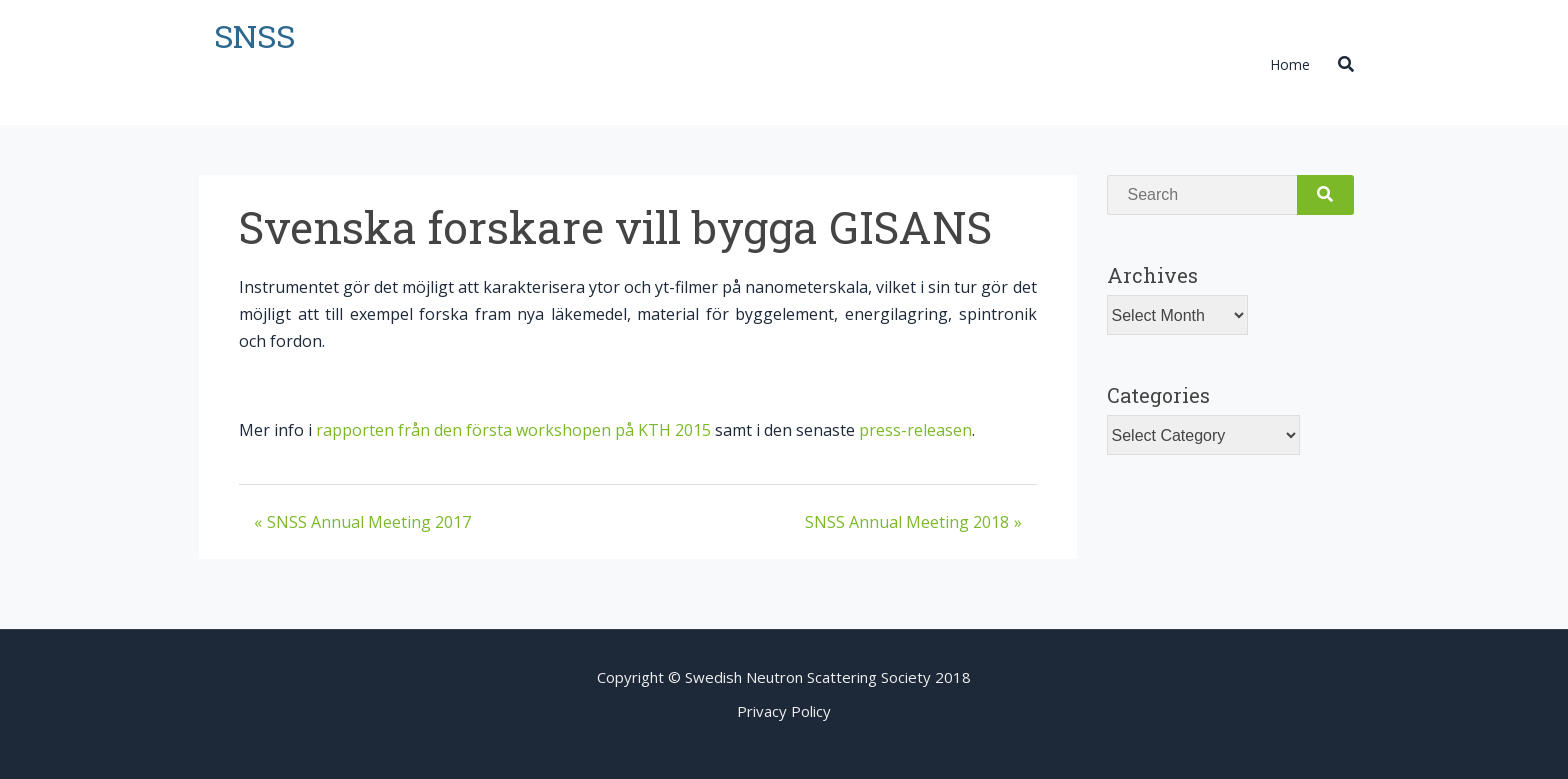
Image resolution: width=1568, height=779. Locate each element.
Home (1290, 64)
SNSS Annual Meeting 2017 (369, 522)
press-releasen (915, 430)
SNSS (254, 35)
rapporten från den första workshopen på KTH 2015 (513, 430)
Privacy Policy (784, 711)
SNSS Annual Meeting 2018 (907, 522)
